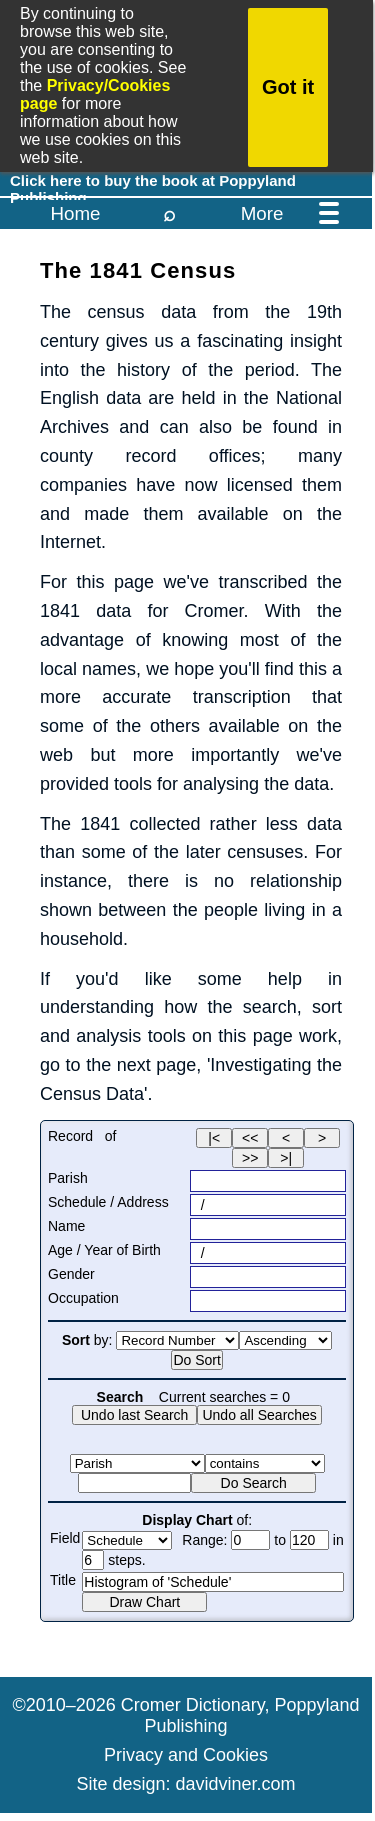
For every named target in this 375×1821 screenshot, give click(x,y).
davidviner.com (236, 1784)
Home (75, 213)
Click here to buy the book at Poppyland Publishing (153, 183)
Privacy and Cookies (186, 1755)
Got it (288, 87)
